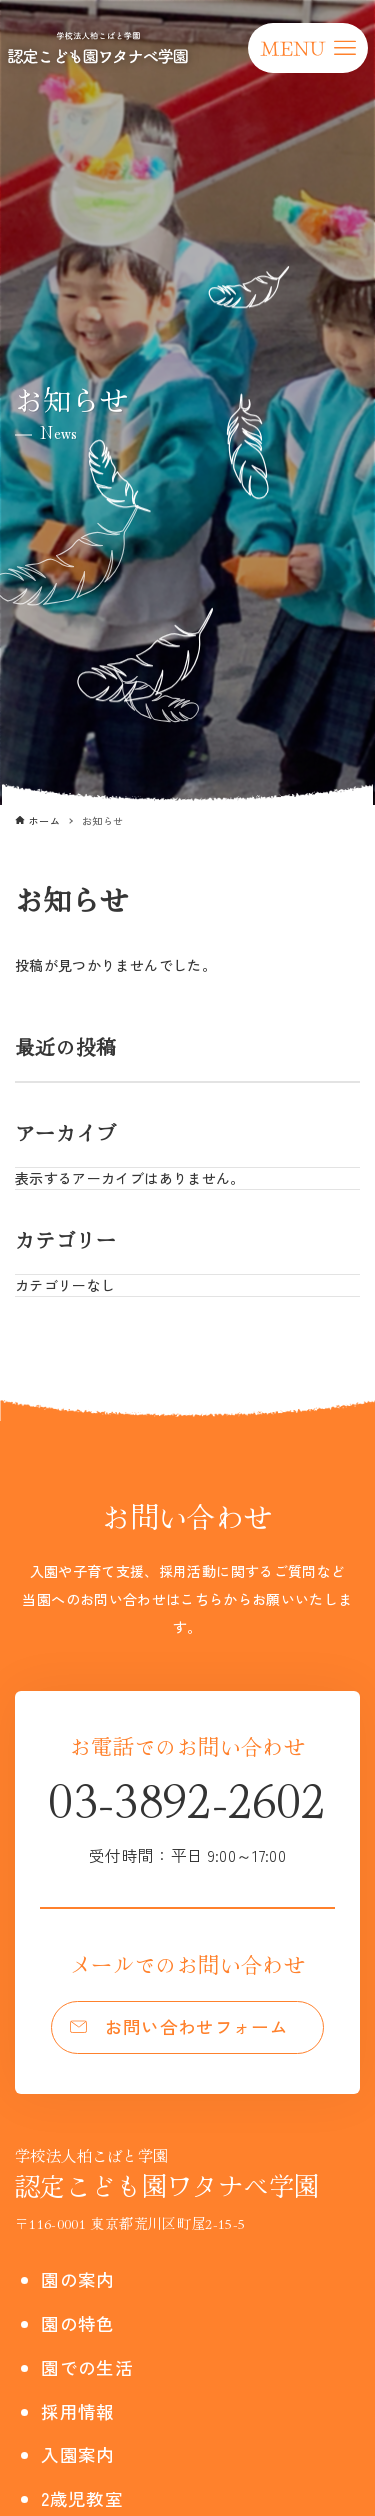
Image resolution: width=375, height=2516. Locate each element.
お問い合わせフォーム (197, 2026)
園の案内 (77, 2279)
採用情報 (77, 2411)
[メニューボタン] (308, 48)
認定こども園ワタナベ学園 (167, 2173)
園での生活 (87, 2367)
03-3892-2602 (187, 1815)
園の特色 (77, 2323)
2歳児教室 (82, 2498)
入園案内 (77, 2454)
